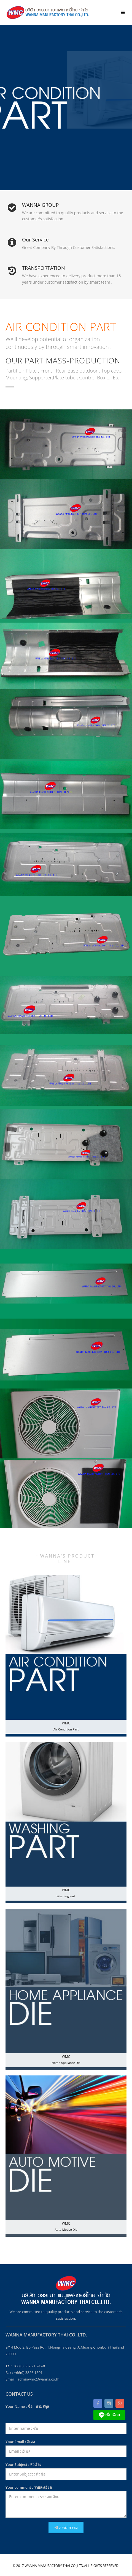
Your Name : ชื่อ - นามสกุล (27, 2406)
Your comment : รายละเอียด (29, 2487)
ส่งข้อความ (66, 2527)
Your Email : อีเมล (20, 2441)
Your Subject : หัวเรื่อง (23, 2464)
